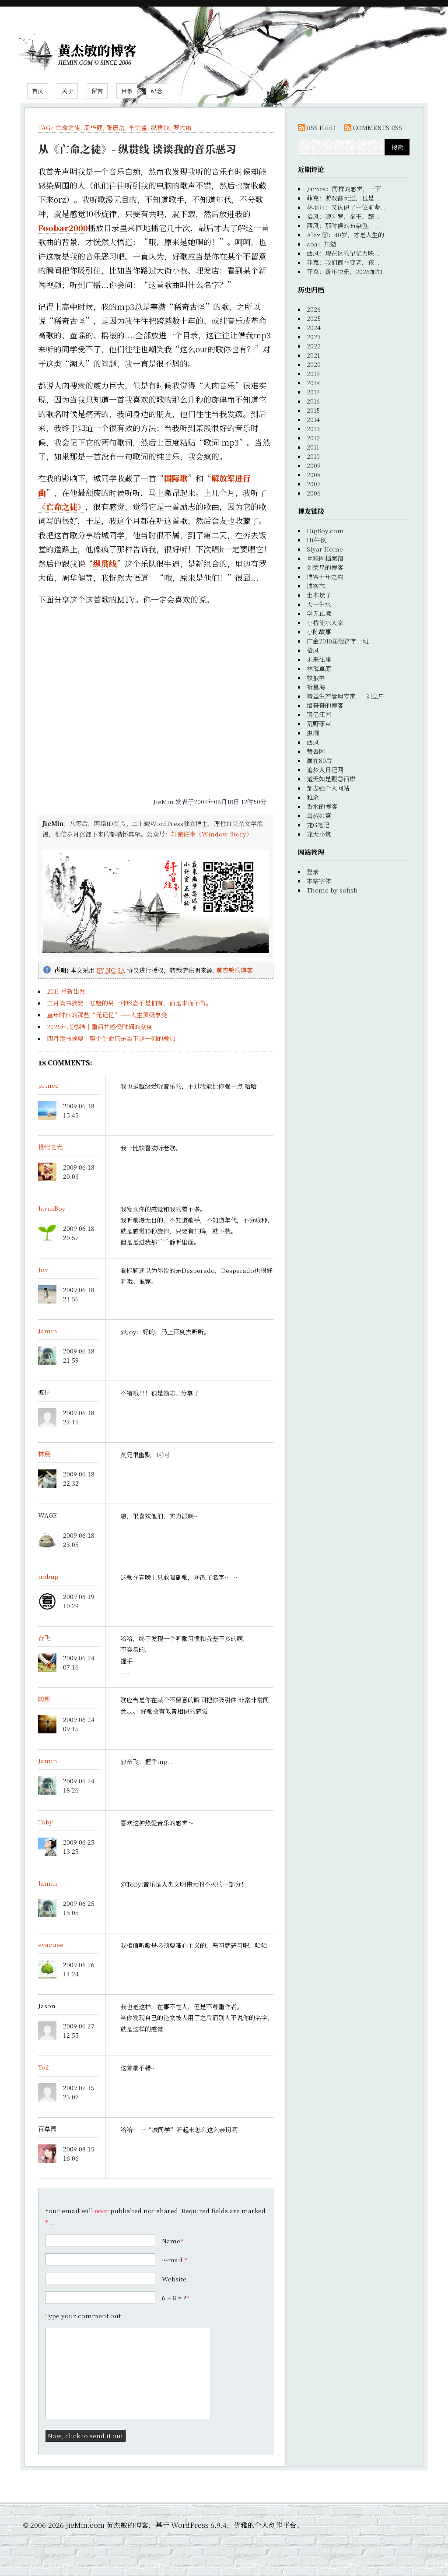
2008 (314, 474)
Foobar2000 (63, 227)
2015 (313, 410)
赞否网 (316, 751)
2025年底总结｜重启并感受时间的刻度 (100, 1026)
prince (48, 1085)
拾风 (313, 650)
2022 (314, 345)
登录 (313, 871)
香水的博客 (322, 806)
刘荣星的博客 (325, 567)
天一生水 (319, 604)
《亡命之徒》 (61, 506)
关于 (67, 91)
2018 (313, 382)
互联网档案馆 (325, 558)
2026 (314, 309)
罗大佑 (182, 127)
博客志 (316, 585)
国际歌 (176, 478)
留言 (97, 91)
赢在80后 (319, 760)
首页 (37, 91)
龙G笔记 (318, 824)
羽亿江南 (319, 714)
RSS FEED (321, 127)
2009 (314, 465)
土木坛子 (319, 594)
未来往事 (319, 659)
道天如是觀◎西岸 (331, 778)
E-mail (172, 2259)
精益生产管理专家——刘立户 (345, 696)
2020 (314, 364)
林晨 (44, 1453)
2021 (313, 355)
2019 (313, 373)
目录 (127, 91)
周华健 (93, 127)
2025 (314, 318)
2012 (313, 437)
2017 (313, 391)
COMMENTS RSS (377, 127)
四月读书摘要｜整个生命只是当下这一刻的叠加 (111, 1038)
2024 (314, 327)
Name (171, 2240)
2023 (314, 336)
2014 (313, 419)
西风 (313, 742)
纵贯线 (160, 127)
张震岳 (115, 127)
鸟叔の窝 (319, 815)
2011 (313, 447)
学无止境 (319, 613)
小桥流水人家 (325, 622)
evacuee (50, 1944)
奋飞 (44, 1637)
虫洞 (313, 732)
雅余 (313, 797)
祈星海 (316, 686)
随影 (44, 1698)
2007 (314, 483)
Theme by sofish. (333, 890)
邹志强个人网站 (328, 788)
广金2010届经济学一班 (338, 640)
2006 (314, 492)
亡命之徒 (68, 127)
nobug (48, 1576)
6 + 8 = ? (175, 2297)
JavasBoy (52, 1208)
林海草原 (319, 668)
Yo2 (43, 2067)
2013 (313, 428)
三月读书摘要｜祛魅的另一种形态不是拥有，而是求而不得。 (129, 1002)
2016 (313, 401)
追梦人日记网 (325, 769)
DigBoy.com (325, 530)
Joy (43, 1269)
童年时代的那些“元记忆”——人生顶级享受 (107, 1014)
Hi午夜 (316, 539)
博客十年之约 (325, 576)
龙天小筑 (319, 833)
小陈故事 (319, 631)
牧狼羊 (316, 677)
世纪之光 (50, 1146)
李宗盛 (138, 127)
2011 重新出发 (66, 991)
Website (174, 2278)
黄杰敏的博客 (97, 50)
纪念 (156, 91)
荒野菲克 (319, 723)
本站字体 (319, 880)
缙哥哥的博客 (325, 705)
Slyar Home (325, 549)
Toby (45, 1821)
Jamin (47, 1330)
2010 (313, 456)
